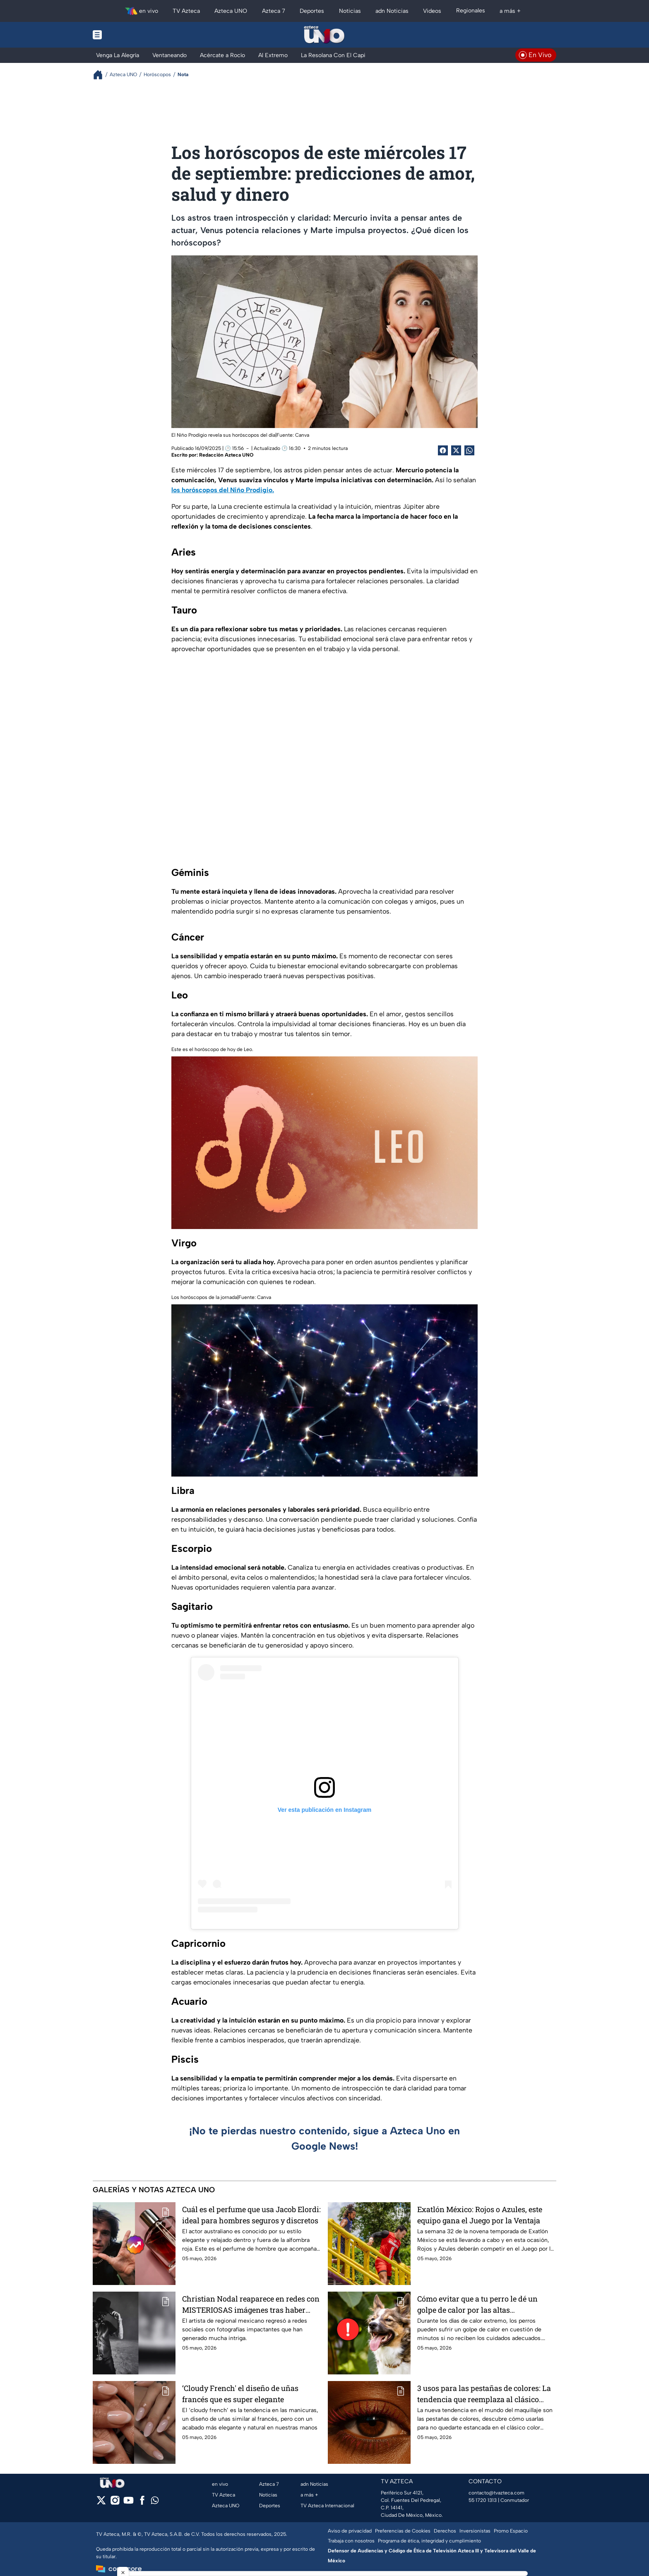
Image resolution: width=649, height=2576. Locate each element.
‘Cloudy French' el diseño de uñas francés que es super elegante (240, 2393)
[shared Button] (469, 450)
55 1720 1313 (483, 2500)
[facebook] (142, 2503)
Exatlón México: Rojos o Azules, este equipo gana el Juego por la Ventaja (479, 2214)
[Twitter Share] (456, 450)
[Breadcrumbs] (101, 75)
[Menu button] (126, 34)
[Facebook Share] (443, 450)
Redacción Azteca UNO (226, 455)
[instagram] (115, 2503)
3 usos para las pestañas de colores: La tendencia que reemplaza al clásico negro (484, 2393)
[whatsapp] (155, 2502)
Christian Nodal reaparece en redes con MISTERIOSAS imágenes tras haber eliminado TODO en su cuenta (251, 2304)
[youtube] (128, 2503)
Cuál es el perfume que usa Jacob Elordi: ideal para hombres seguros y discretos (251, 2214)
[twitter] (101, 2503)
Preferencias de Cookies (402, 2531)
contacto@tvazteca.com (496, 2493)
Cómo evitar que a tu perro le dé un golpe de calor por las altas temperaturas (477, 2304)
